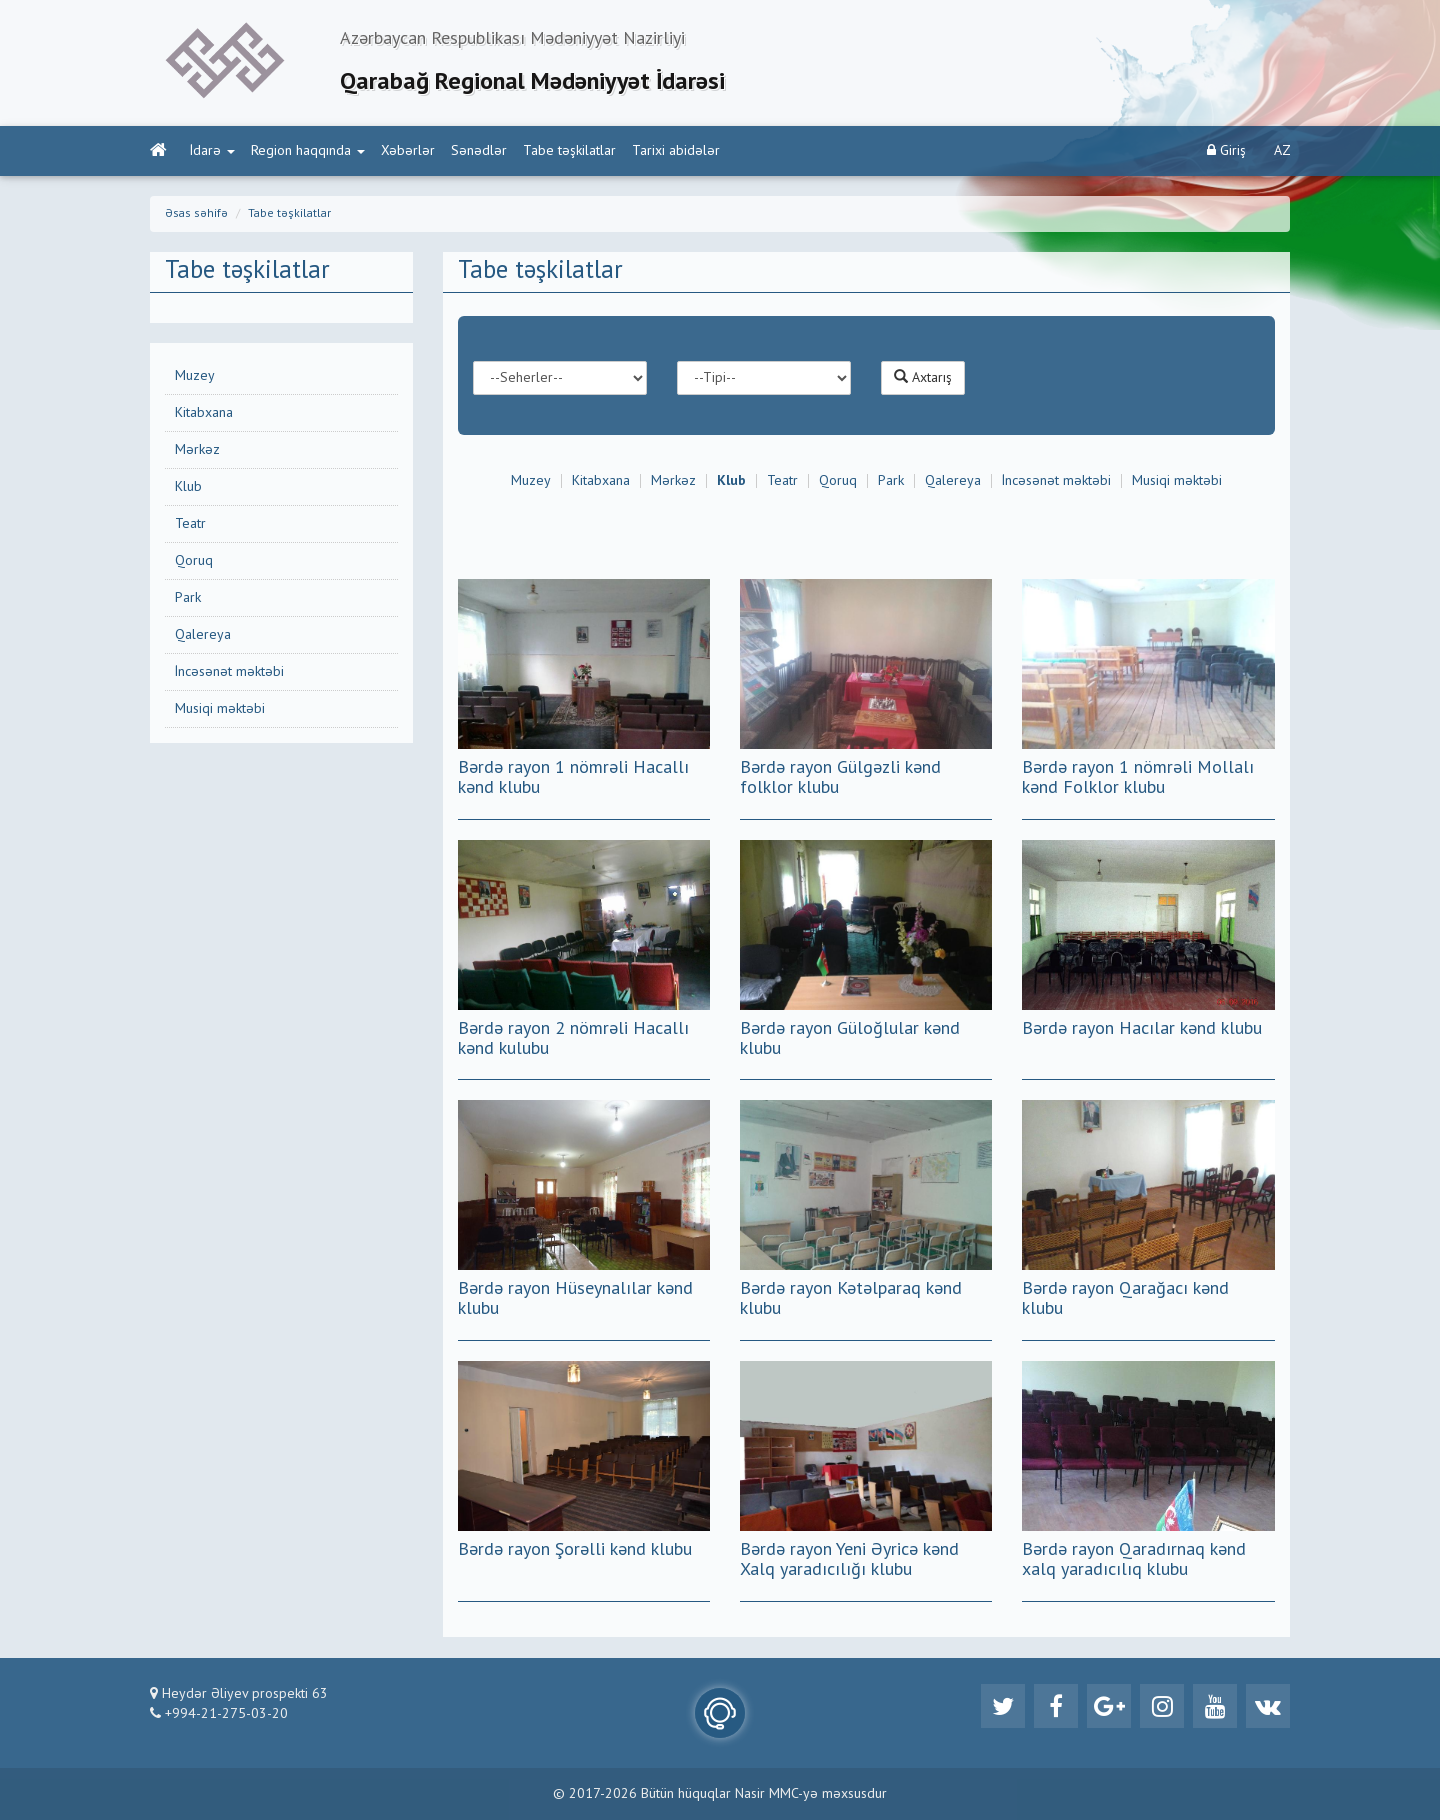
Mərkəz (197, 450)
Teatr (190, 524)
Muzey (195, 376)
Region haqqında (308, 151)
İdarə (212, 151)
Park (188, 598)
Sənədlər (479, 151)
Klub (188, 487)
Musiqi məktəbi (220, 709)
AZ (1282, 151)
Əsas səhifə (196, 214)
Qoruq (194, 561)
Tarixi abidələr (676, 151)
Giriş (1226, 150)
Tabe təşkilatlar (569, 151)
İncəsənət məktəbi (229, 672)
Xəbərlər (408, 151)
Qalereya (203, 635)
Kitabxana (204, 413)
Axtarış (923, 377)
